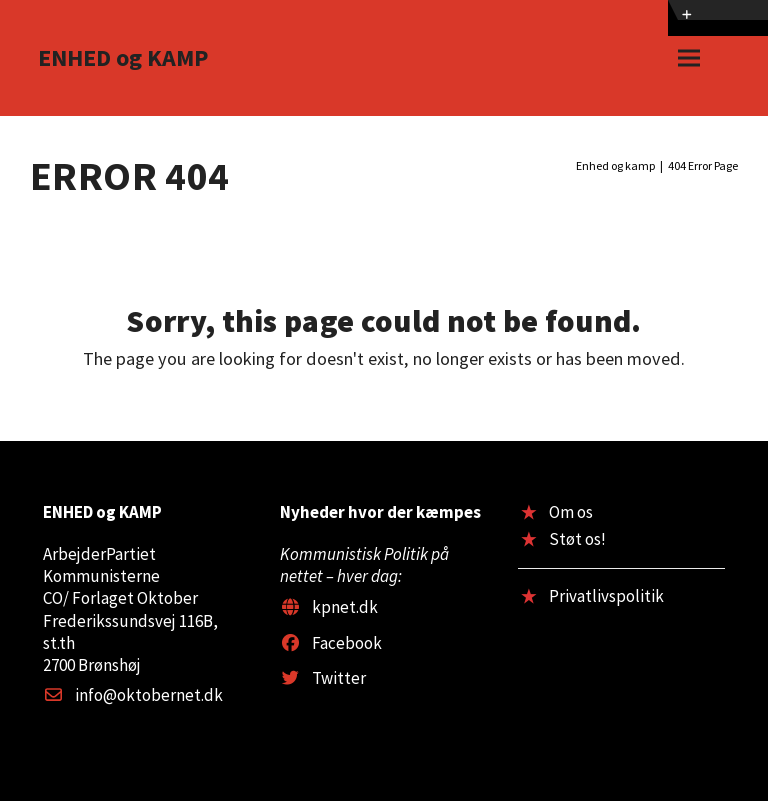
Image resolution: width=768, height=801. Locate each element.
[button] (689, 58)
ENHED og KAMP (123, 57)
